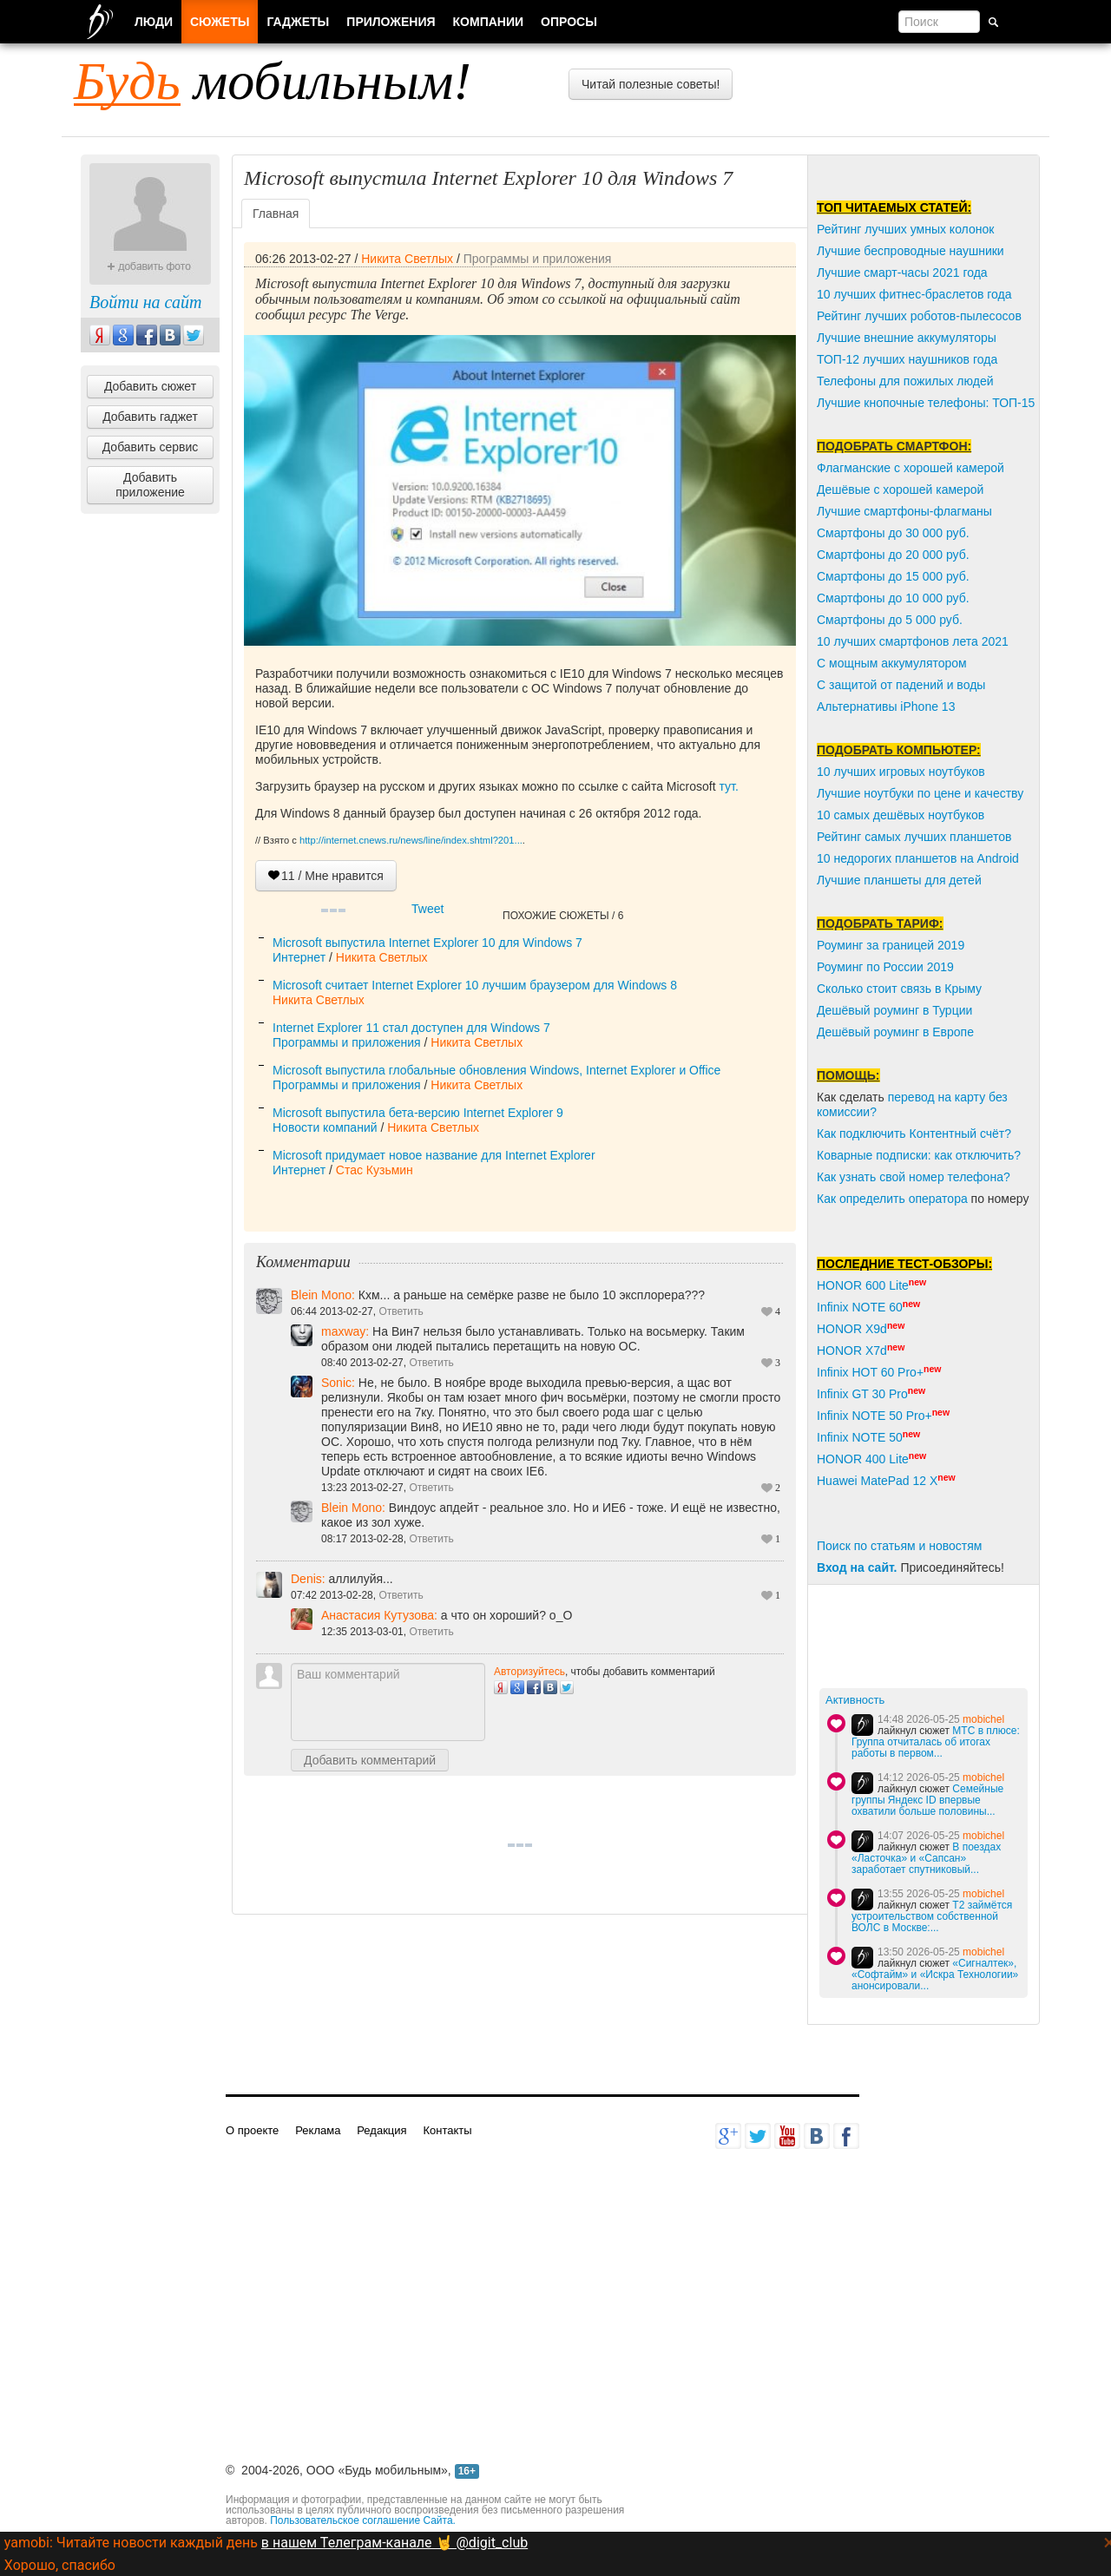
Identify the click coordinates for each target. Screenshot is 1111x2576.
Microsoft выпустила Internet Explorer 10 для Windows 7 (427, 943)
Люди (154, 22)
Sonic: (338, 1383)
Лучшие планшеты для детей (899, 880)
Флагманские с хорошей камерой (910, 468)
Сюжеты (219, 22)
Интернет (299, 957)
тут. (727, 786)
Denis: (310, 1579)
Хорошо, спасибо (59, 2565)
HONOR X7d (852, 1350)
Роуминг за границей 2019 (890, 945)
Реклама (317, 2130)
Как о (831, 1199)
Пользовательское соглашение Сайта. (363, 2520)
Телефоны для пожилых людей (905, 381)
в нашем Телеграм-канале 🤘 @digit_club (394, 2542)
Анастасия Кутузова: (379, 1615)
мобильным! (272, 80)
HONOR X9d (852, 1329)
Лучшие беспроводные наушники (910, 251)
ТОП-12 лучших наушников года (907, 359)
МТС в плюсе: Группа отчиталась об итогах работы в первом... (935, 1742)
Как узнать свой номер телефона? (913, 1177)
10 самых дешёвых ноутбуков (900, 815)
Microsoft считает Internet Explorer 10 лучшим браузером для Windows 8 (475, 985)
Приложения (390, 22)
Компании (488, 22)
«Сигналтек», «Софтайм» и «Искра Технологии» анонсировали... (934, 1974)
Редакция (381, 2130)
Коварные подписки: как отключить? (919, 1155)
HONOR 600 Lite (863, 1285)
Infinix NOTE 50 (860, 1437)
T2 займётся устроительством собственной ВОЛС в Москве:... (931, 1916)
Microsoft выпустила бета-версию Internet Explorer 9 (418, 1113)
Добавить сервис (150, 447)
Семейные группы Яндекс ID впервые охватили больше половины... (927, 1800)
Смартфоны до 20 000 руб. (893, 555)
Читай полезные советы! (651, 84)
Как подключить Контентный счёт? (914, 1133)
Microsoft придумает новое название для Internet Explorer (434, 1155)
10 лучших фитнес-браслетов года (914, 294)
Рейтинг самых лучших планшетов (914, 837)
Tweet (427, 909)
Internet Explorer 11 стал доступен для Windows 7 (411, 1028)
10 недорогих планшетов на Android (918, 858)
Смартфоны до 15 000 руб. (893, 576)
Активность (854, 1699)
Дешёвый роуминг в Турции (894, 1010)
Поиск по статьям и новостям (899, 1546)
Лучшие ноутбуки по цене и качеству (920, 793)
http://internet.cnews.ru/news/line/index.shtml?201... (411, 840)
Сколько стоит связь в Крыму (899, 989)
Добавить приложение (150, 484)
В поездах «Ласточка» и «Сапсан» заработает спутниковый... (926, 1858)
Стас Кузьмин (374, 1170)
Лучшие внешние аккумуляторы (906, 338)
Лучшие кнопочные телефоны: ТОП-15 (926, 403)
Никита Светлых (407, 259)
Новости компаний (325, 1127)
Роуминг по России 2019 (885, 967)
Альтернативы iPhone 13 (886, 706)
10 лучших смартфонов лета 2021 (913, 641)
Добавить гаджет (150, 417)
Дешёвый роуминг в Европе (895, 1032)
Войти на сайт (145, 302)
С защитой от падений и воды (901, 685)
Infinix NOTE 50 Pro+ (874, 1416)
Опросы (569, 22)
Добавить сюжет (150, 386)
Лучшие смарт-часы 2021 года (902, 272)
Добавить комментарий (370, 1760)
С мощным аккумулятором (892, 663)
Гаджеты (297, 22)
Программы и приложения (537, 259)
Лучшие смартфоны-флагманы (904, 511)
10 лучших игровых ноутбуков (901, 772)
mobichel (983, 1719)
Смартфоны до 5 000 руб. (890, 620)
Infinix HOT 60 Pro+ (870, 1372)
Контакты (447, 2130)
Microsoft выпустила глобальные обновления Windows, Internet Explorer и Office (496, 1070)
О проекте (252, 2130)
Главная (276, 213)
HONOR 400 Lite (863, 1459)
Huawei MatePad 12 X (877, 1481)
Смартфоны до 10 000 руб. (893, 598)
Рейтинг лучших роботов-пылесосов (919, 316)
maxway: (345, 1331)
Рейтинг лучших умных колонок (905, 229)
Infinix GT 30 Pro (862, 1394)
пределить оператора (907, 1199)
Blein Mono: (324, 1295)
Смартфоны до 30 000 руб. (893, 533)
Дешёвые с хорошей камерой (900, 489)
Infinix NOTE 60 (860, 1307)
